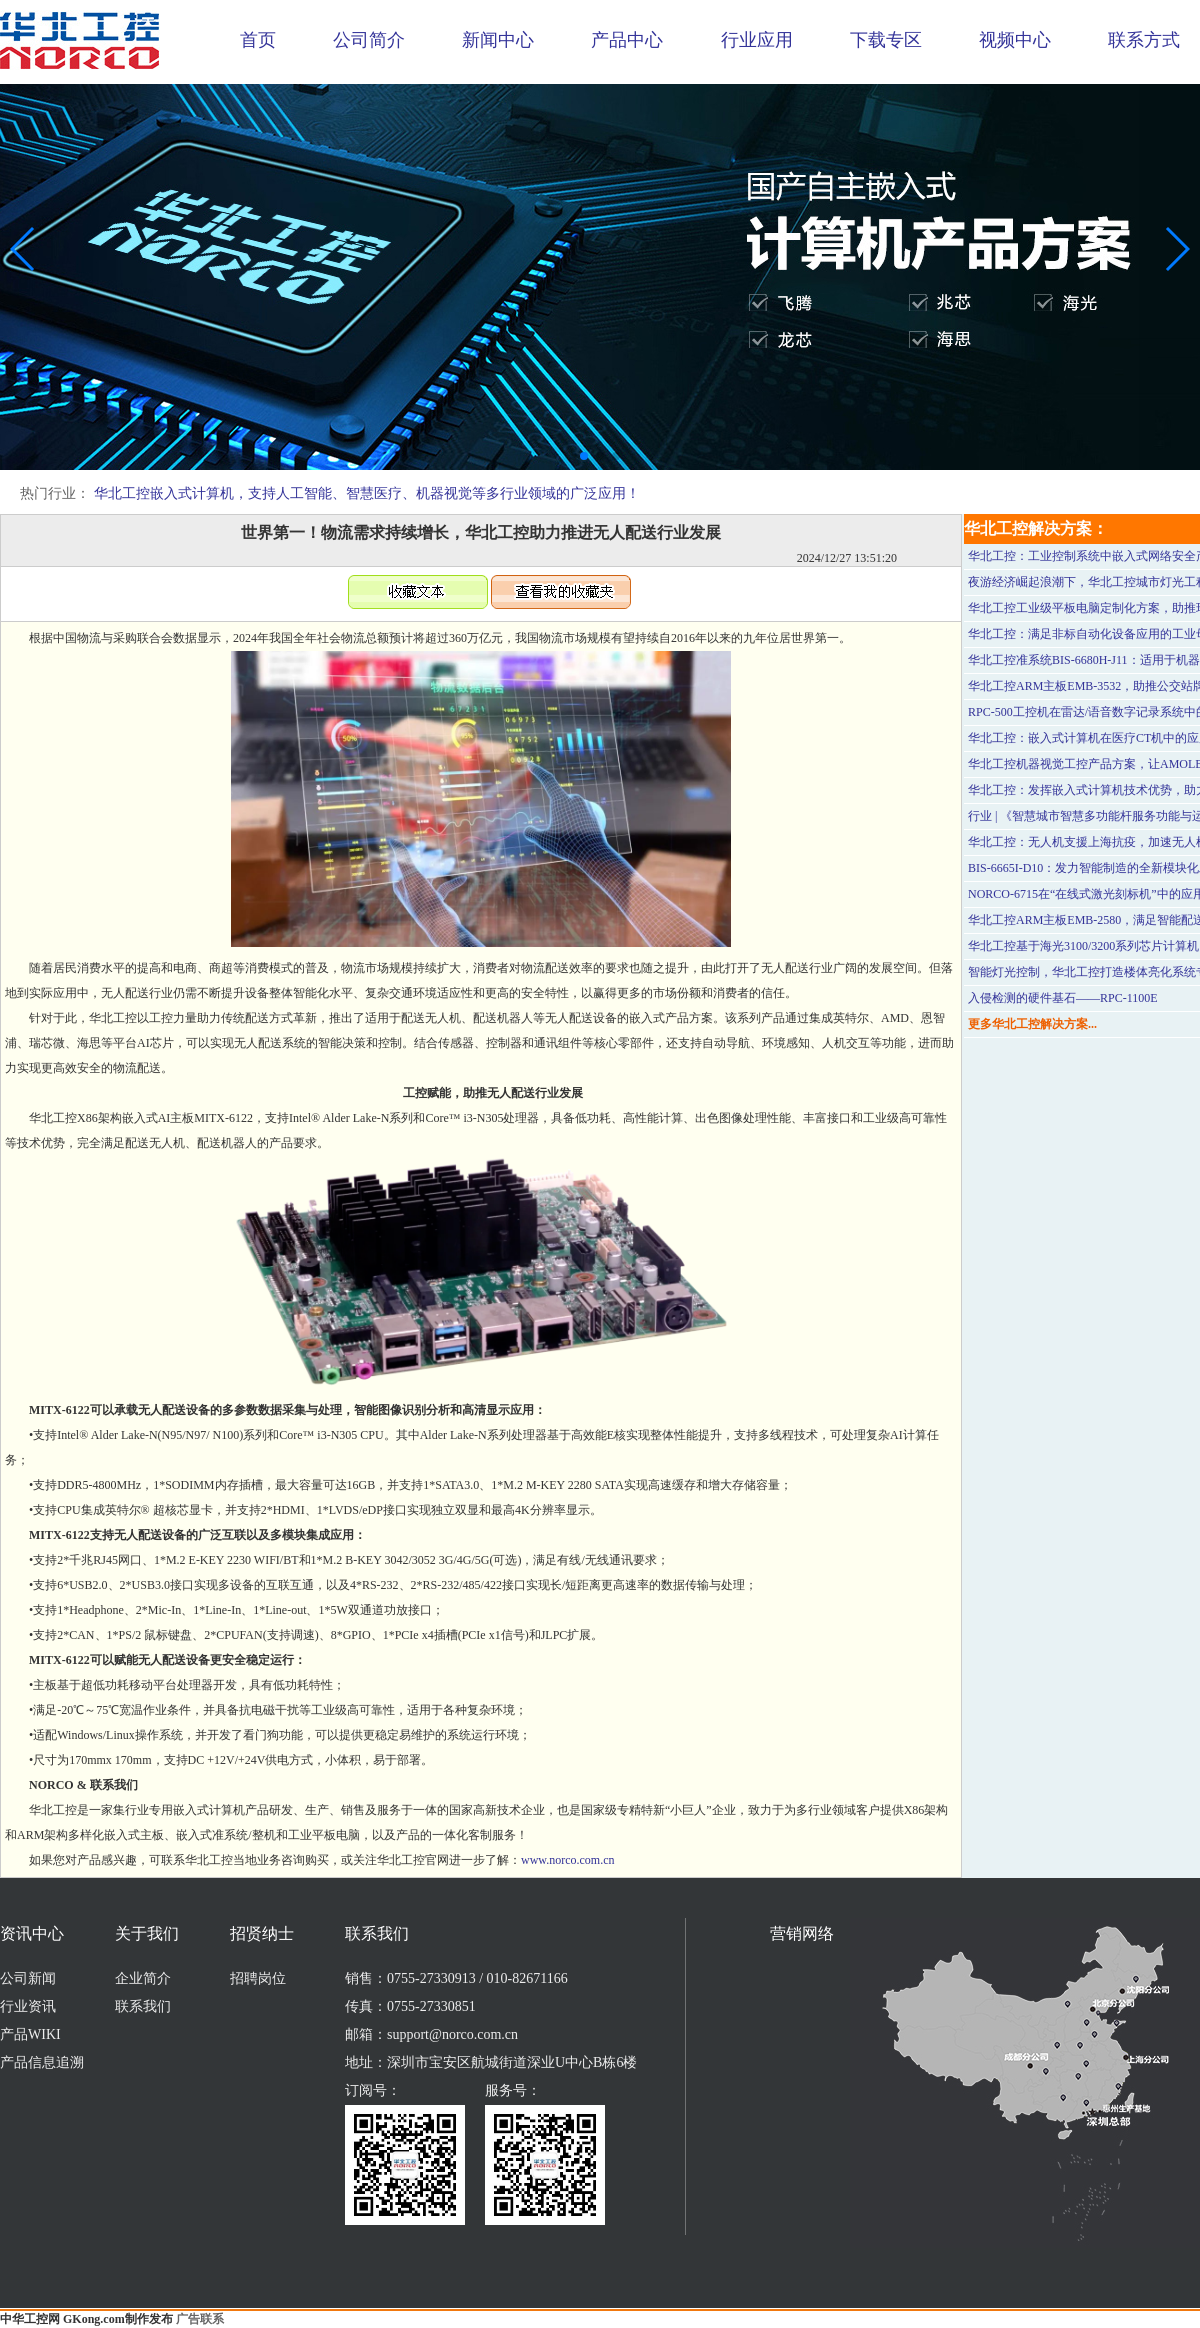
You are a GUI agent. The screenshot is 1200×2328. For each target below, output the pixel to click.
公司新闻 (28, 1978)
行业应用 (757, 40)
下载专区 (886, 40)
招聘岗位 (258, 1978)
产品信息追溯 (42, 2062)
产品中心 (627, 40)
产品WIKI (30, 2034)
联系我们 (143, 2006)
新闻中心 (498, 40)
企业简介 (143, 1978)
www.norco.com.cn (568, 1860)
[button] (584, 456)
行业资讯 (28, 2006)
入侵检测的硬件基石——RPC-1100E (1063, 998)
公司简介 (369, 40)
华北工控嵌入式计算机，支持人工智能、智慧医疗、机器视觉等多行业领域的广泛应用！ (367, 493)
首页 (258, 40)
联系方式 (1144, 40)
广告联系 (200, 2319)
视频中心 (1015, 40)
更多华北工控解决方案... (1032, 1024)
